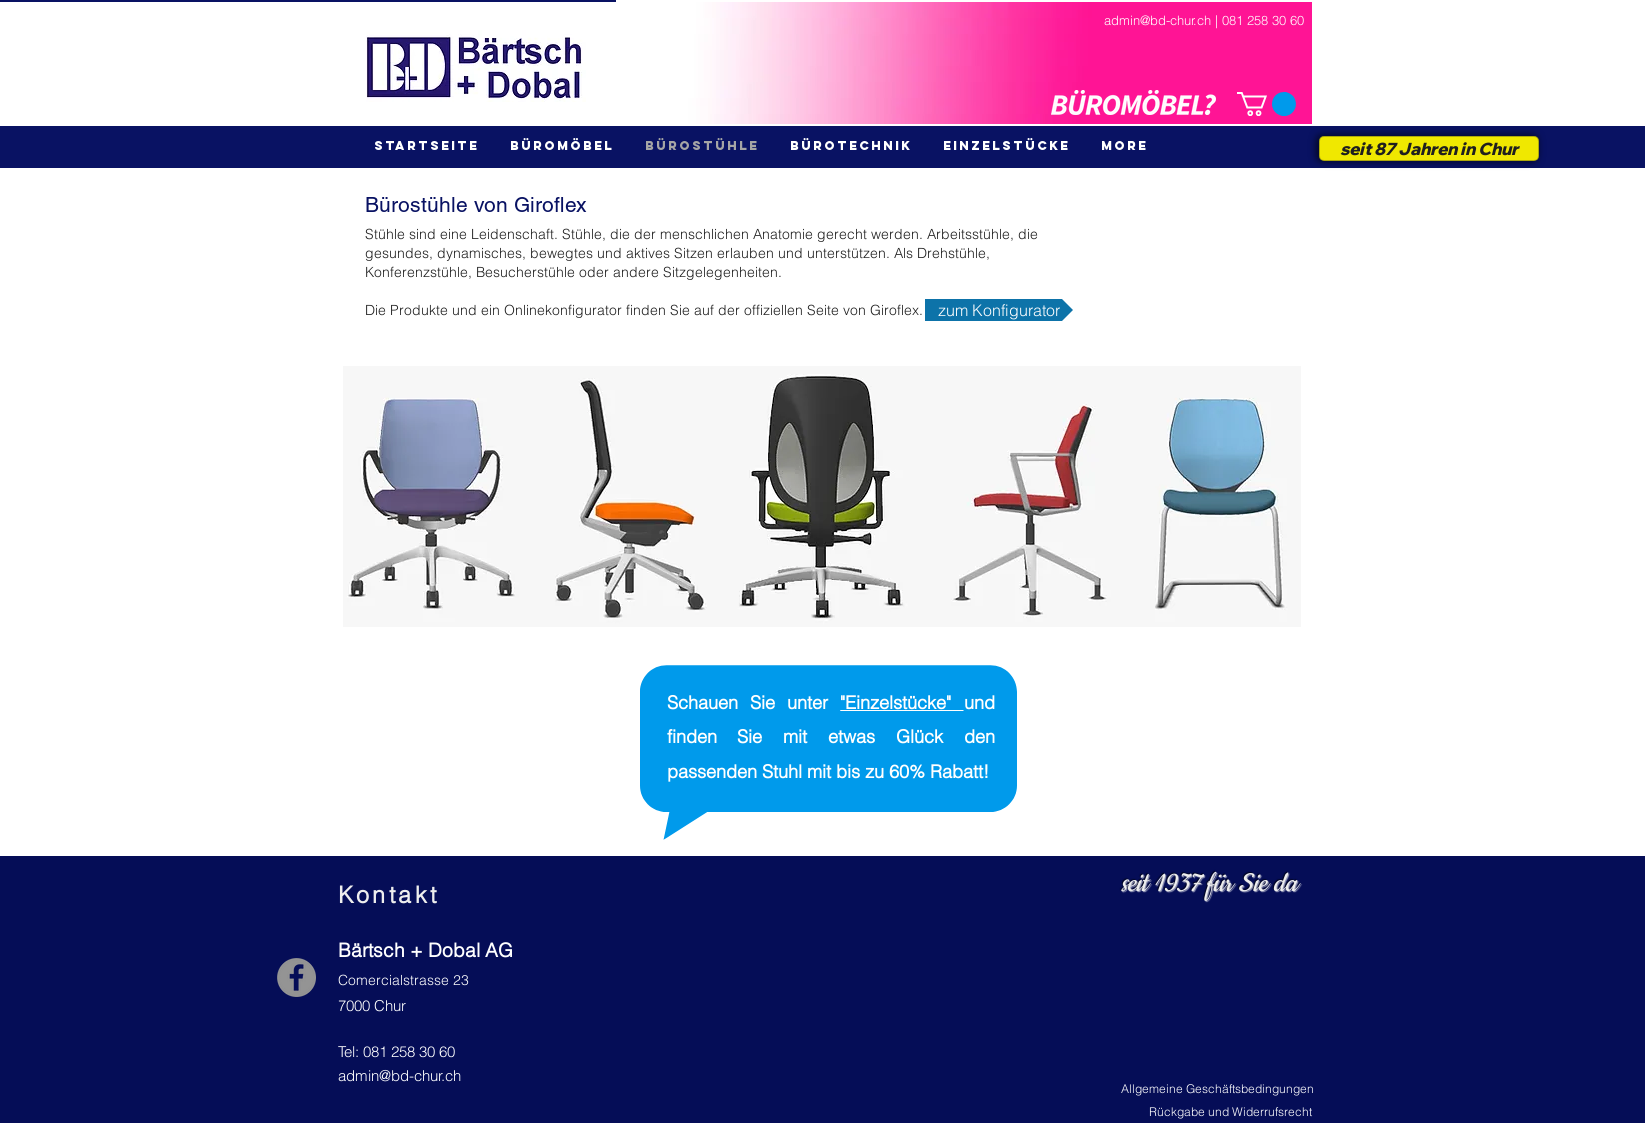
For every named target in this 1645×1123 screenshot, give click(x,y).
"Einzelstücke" (901, 702)
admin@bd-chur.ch (399, 1075)
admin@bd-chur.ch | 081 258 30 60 (1204, 20)
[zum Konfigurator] (999, 310)
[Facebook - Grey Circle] (296, 977)
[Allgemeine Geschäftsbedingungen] (1217, 1089)
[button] (1266, 104)
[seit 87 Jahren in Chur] (1429, 148)
